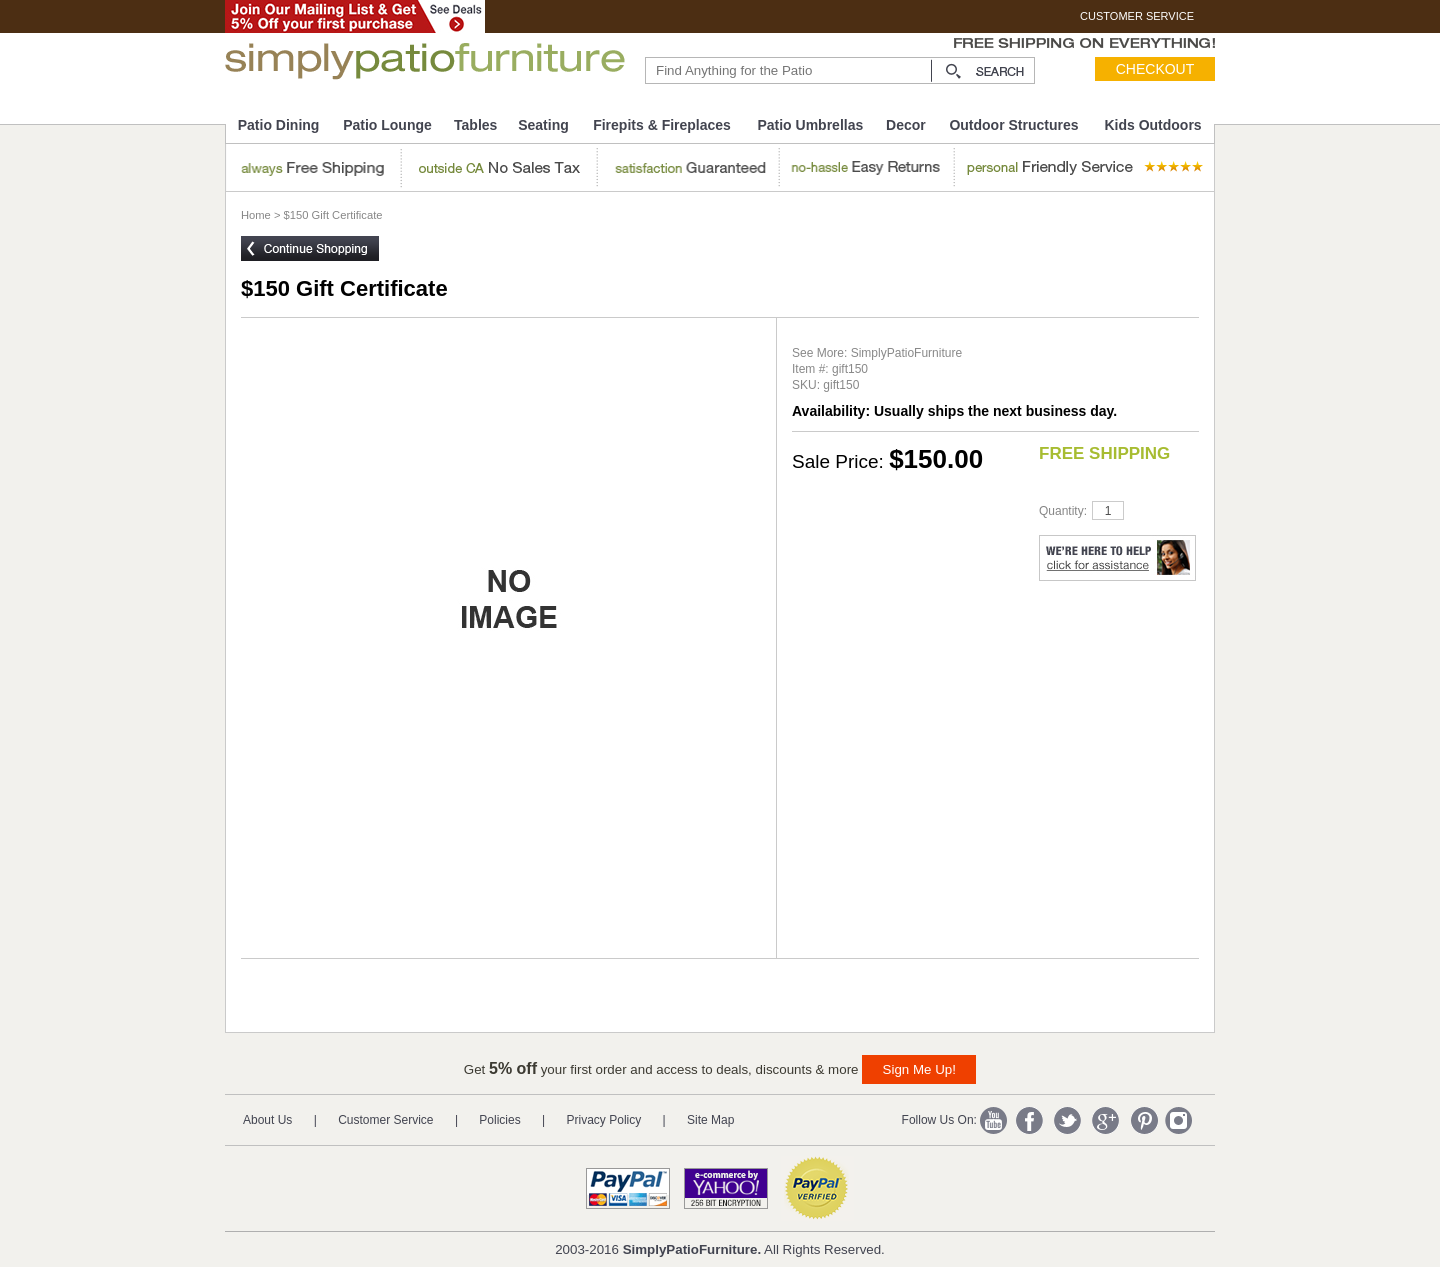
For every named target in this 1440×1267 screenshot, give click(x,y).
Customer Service (385, 1120)
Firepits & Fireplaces (662, 125)
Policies (499, 1120)
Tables (475, 125)
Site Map (710, 1120)
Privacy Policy (604, 1120)
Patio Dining (279, 125)
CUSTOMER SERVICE (1137, 16)
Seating (543, 125)
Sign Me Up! (919, 1069)
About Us (267, 1120)
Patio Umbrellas (810, 125)
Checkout (1155, 69)
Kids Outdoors (1152, 125)
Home (256, 215)
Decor (906, 125)
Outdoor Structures (1013, 125)
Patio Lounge (387, 125)
